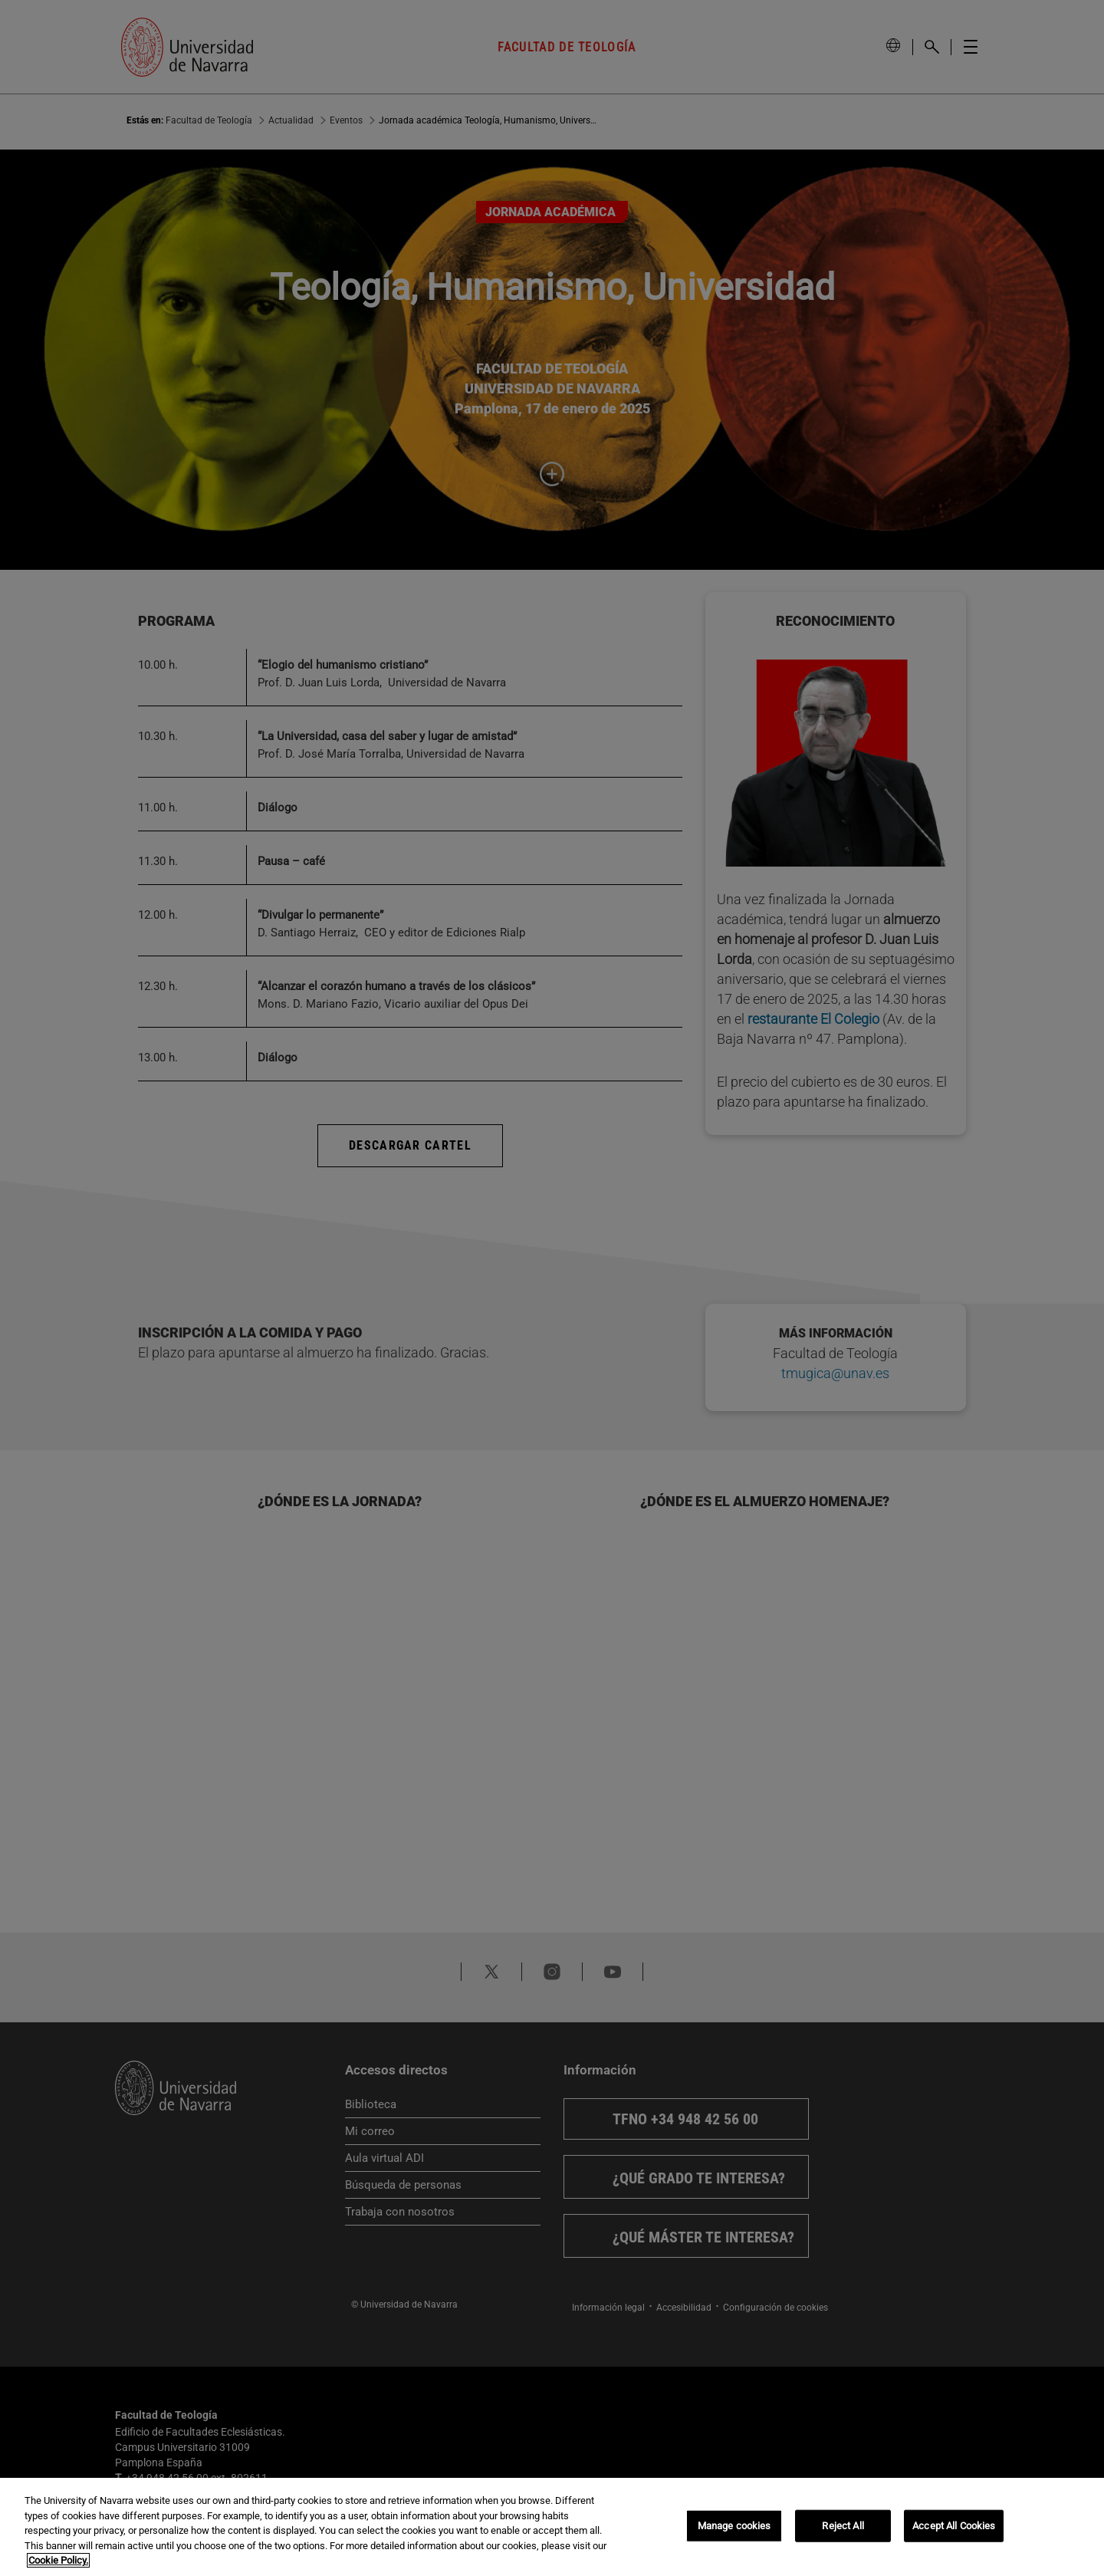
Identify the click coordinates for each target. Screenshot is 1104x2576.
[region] (552, 2527)
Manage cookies (734, 2526)
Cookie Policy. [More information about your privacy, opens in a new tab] (58, 2560)
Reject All (842, 2526)
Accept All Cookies (953, 2526)
